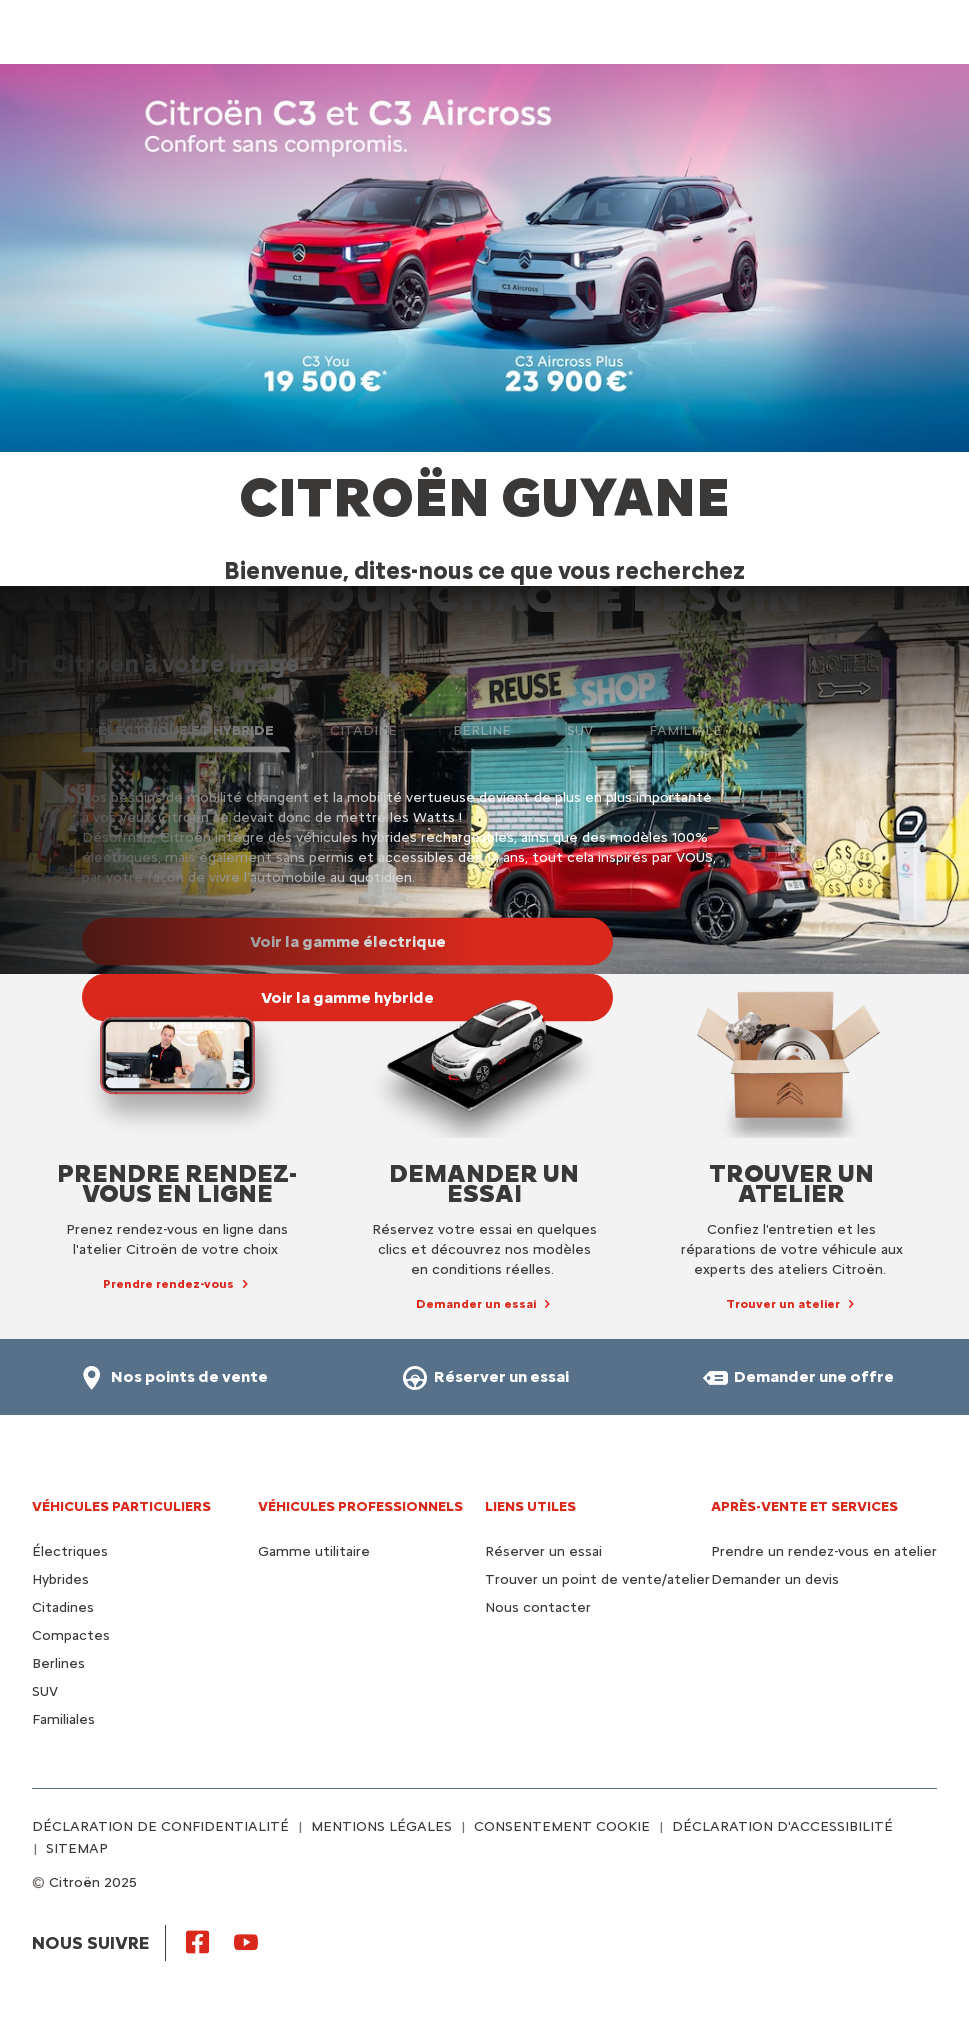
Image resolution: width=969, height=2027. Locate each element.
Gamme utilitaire (314, 1551)
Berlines (58, 1663)
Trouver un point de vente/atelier (597, 1579)
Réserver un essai (543, 1551)
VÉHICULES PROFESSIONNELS (360, 1506)
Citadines (63, 1607)
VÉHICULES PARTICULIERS (121, 1506)
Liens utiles (530, 1506)
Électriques (70, 1551)
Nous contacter (538, 1607)
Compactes (71, 1635)
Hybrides (60, 1579)
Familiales (63, 1719)
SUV (45, 1691)
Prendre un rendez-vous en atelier (824, 1551)
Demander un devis (775, 1579)
